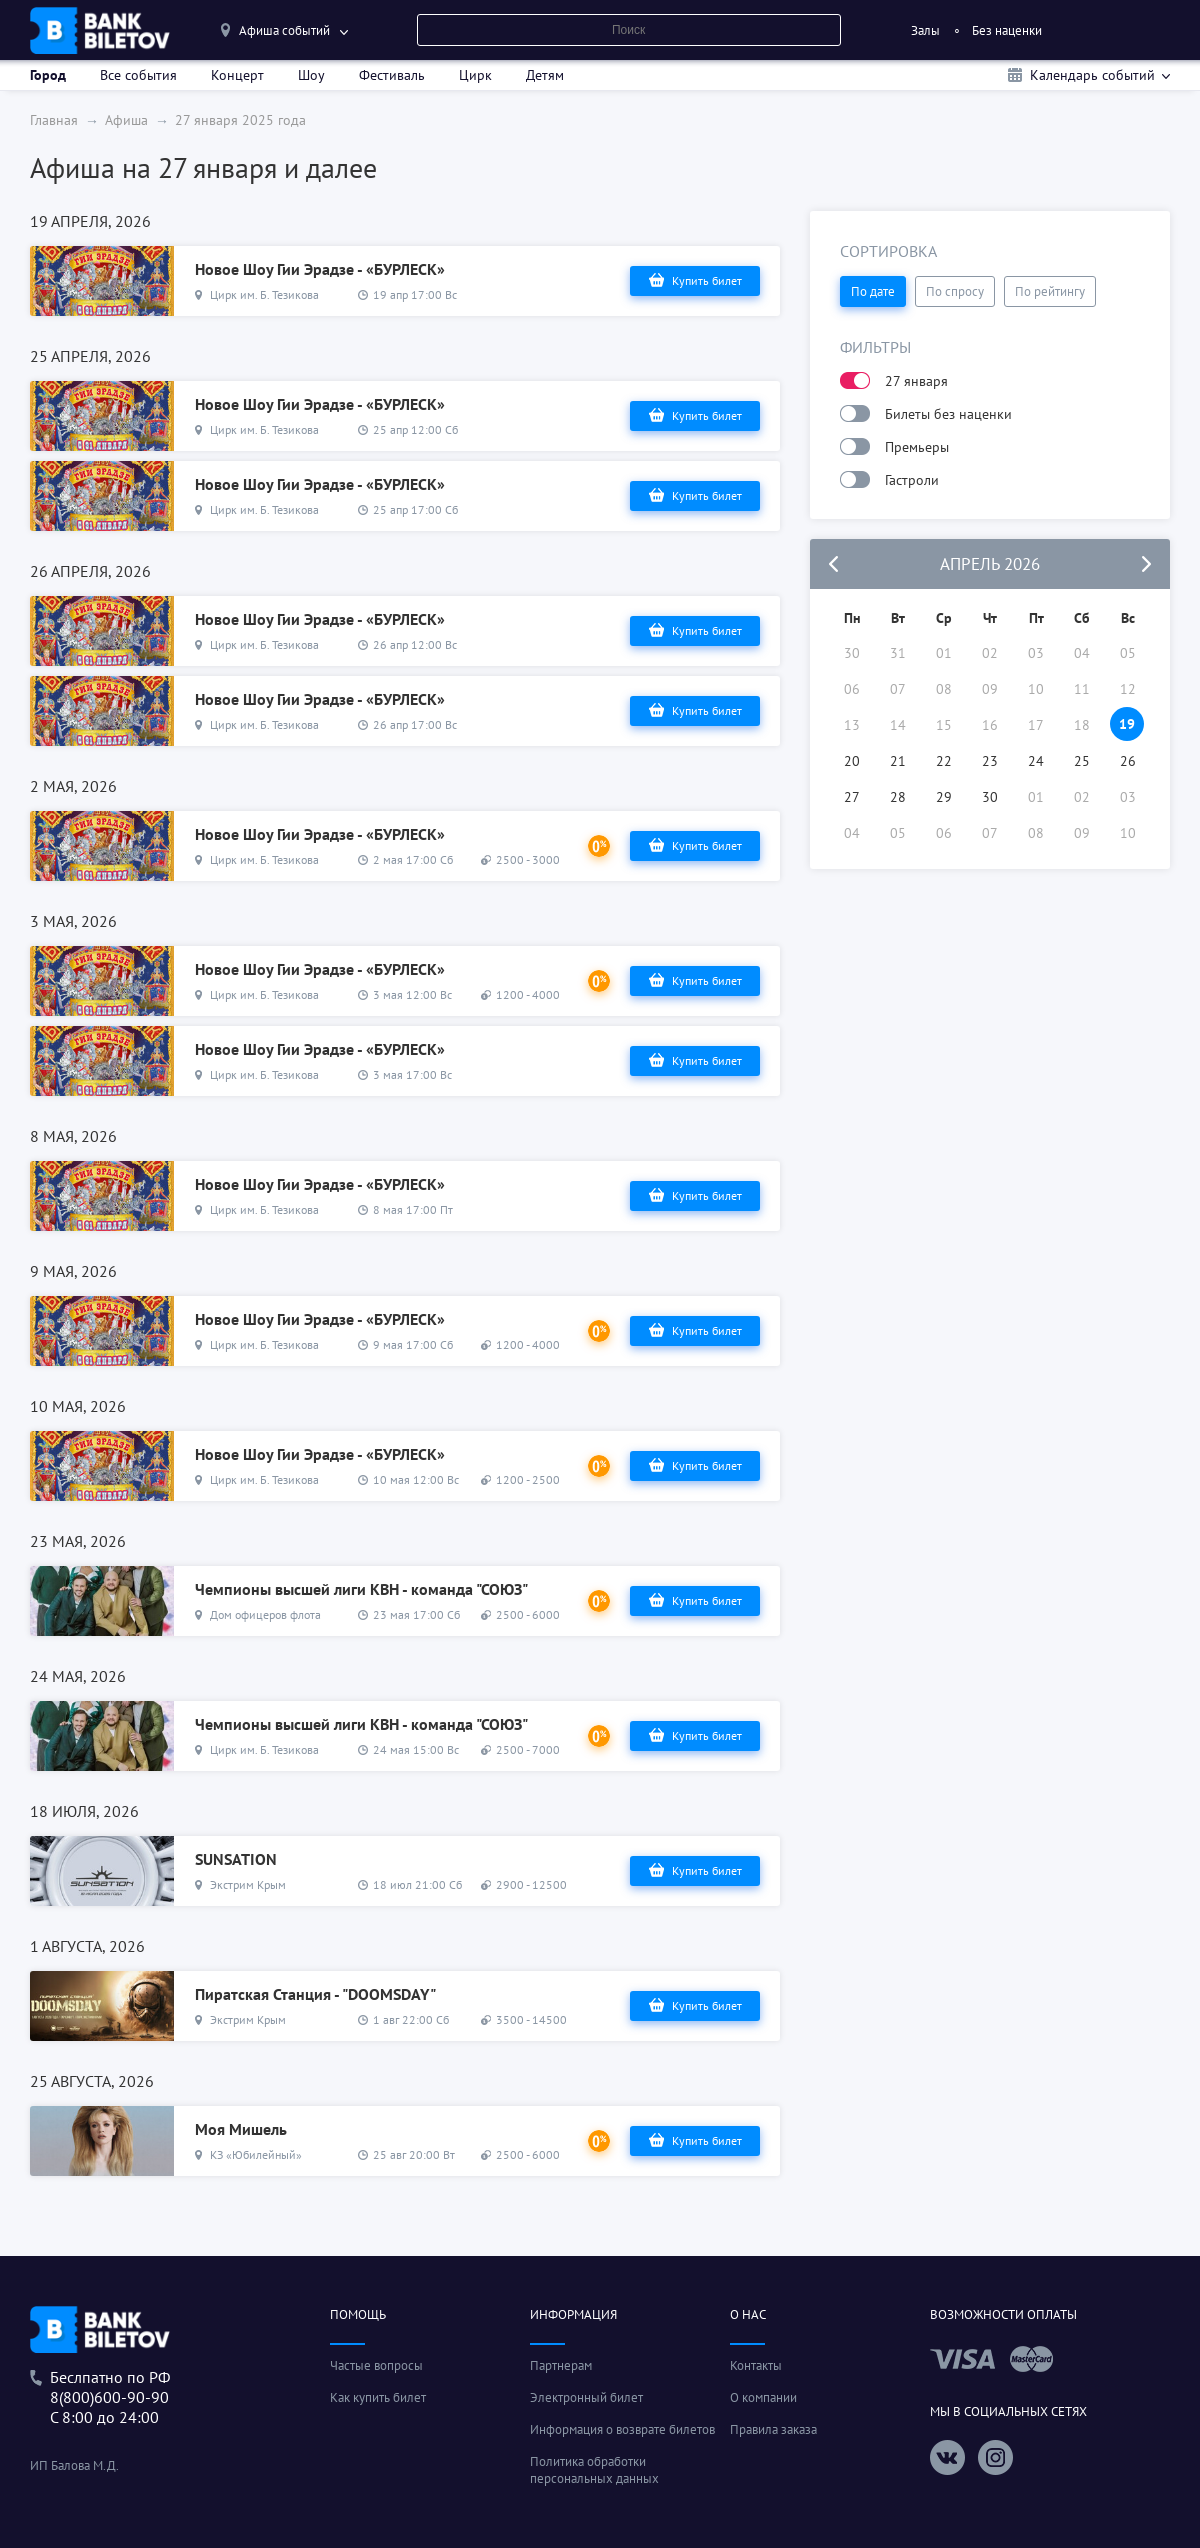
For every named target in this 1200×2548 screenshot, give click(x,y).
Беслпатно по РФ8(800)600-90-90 (110, 2387)
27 (852, 797)
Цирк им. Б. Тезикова (264, 294)
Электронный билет (586, 2397)
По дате (873, 291)
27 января (916, 381)
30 (990, 797)
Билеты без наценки (948, 414)
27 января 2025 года (240, 120)
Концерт (237, 75)
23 (990, 761)
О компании (763, 2397)
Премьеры (917, 447)
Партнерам (561, 2365)
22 (944, 761)
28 (898, 797)
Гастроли (912, 480)
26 (1128, 761)
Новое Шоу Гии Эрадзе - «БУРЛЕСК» (320, 269)
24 (1036, 761)
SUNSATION (236, 1859)
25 (1082, 761)
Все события (138, 75)
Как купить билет (378, 2397)
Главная (54, 120)
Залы (925, 30)
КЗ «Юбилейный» (256, 2154)
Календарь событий (1092, 75)
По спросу (955, 291)
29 (944, 797)
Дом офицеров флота (265, 1614)
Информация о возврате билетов (622, 2429)
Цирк (475, 75)
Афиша (126, 120)
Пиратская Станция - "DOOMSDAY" (315, 1994)
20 (852, 761)
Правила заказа (773, 2429)
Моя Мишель (241, 2129)
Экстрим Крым (248, 1884)
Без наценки (1007, 30)
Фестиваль (392, 75)
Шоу (311, 75)
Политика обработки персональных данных (594, 2470)
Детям (545, 75)
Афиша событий (284, 30)
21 (898, 761)
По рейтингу (1050, 291)
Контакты (756, 2365)
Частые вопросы (376, 2365)
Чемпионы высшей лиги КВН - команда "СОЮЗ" (361, 1589)
